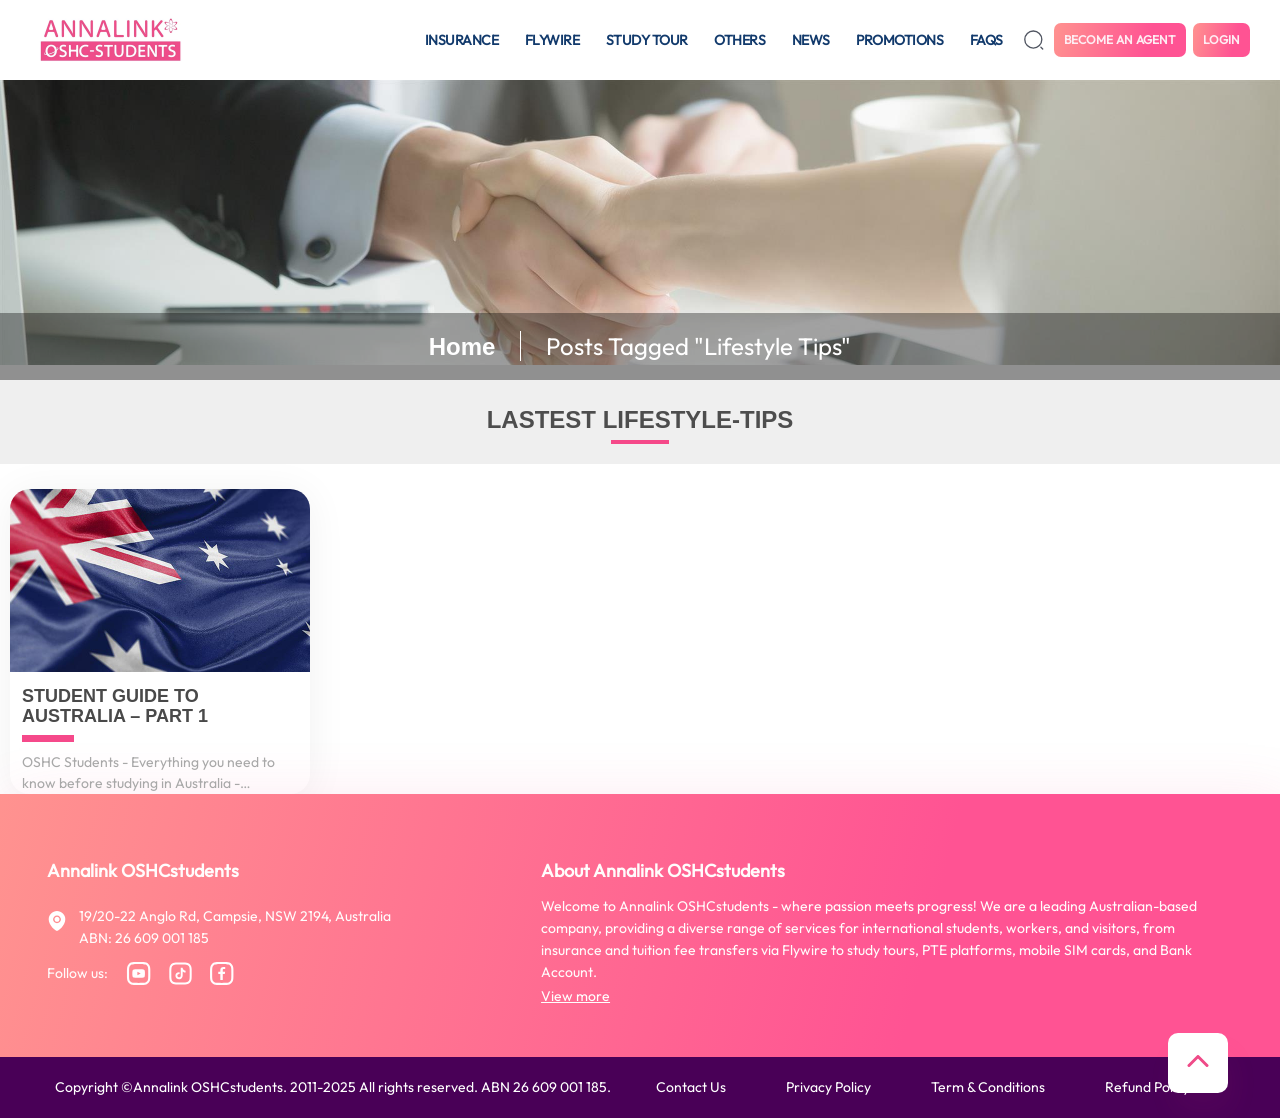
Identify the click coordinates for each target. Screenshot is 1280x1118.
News (811, 40)
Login (1221, 39)
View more (575, 996)
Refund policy (1147, 1087)
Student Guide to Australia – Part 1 (115, 706)
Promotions (899, 40)
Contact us (691, 1087)
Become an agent (1120, 39)
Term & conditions (988, 1087)
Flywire (552, 40)
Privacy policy (828, 1087)
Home (462, 346)
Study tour (647, 40)
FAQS (986, 40)
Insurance (462, 40)
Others (739, 40)
